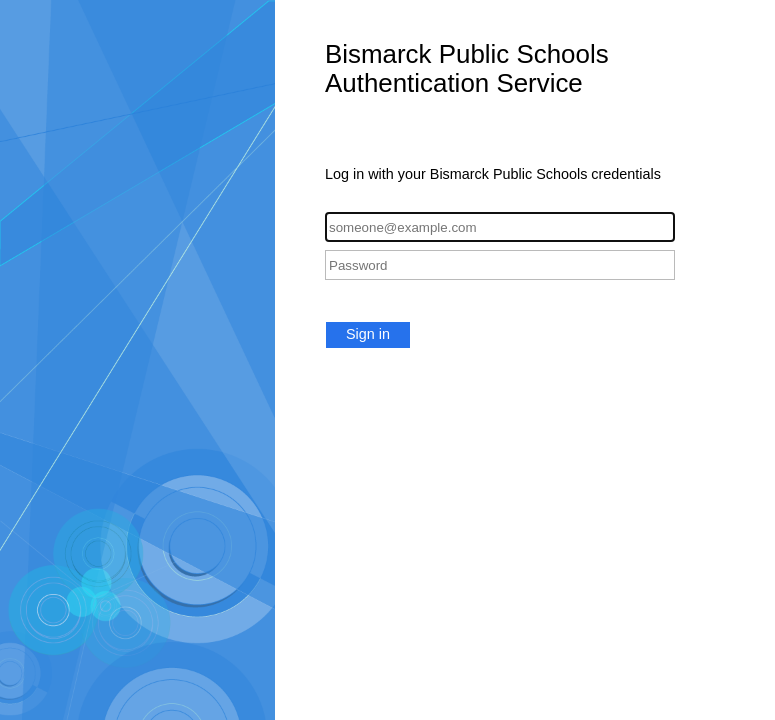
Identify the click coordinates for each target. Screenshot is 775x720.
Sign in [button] (368, 334)
